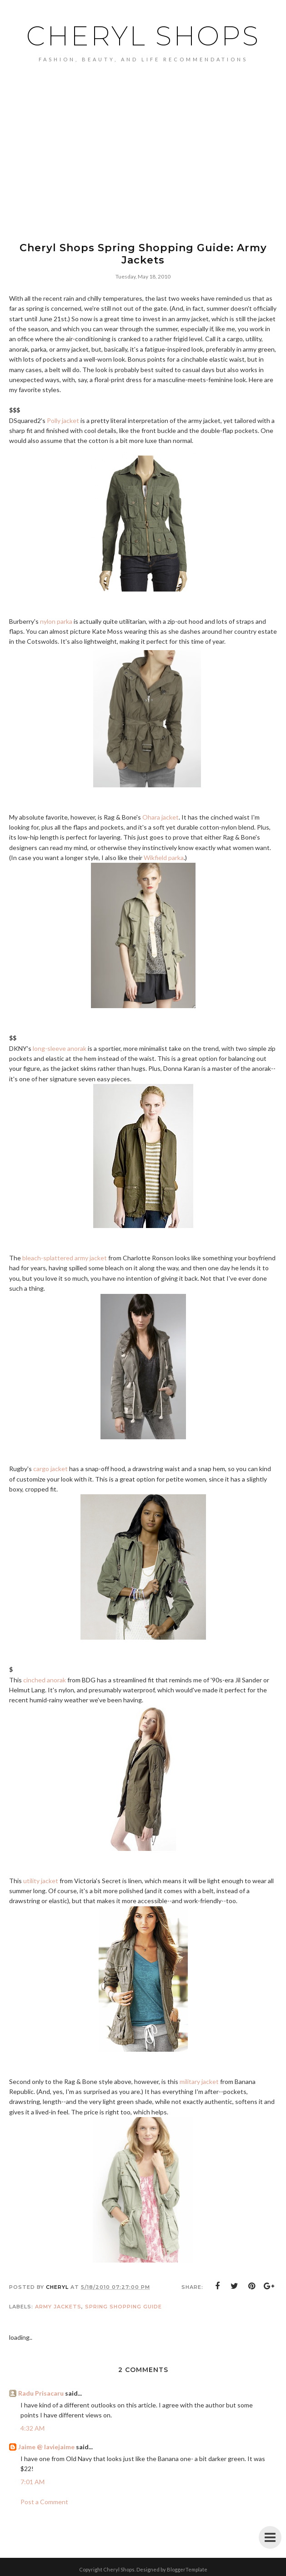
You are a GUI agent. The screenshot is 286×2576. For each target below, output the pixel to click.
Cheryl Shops (143, 36)
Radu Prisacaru (41, 2393)
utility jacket (40, 1881)
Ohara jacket (160, 817)
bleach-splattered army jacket (64, 1258)
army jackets (58, 2306)
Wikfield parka (164, 857)
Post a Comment (44, 2502)
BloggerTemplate (187, 2569)
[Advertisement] (143, 166)
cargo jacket (50, 1468)
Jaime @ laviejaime (46, 2447)
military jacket (199, 2081)
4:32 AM (32, 2428)
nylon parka (56, 621)
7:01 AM (32, 2482)
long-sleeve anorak (59, 1048)
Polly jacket (63, 420)
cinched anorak (44, 1680)
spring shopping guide (123, 2306)
